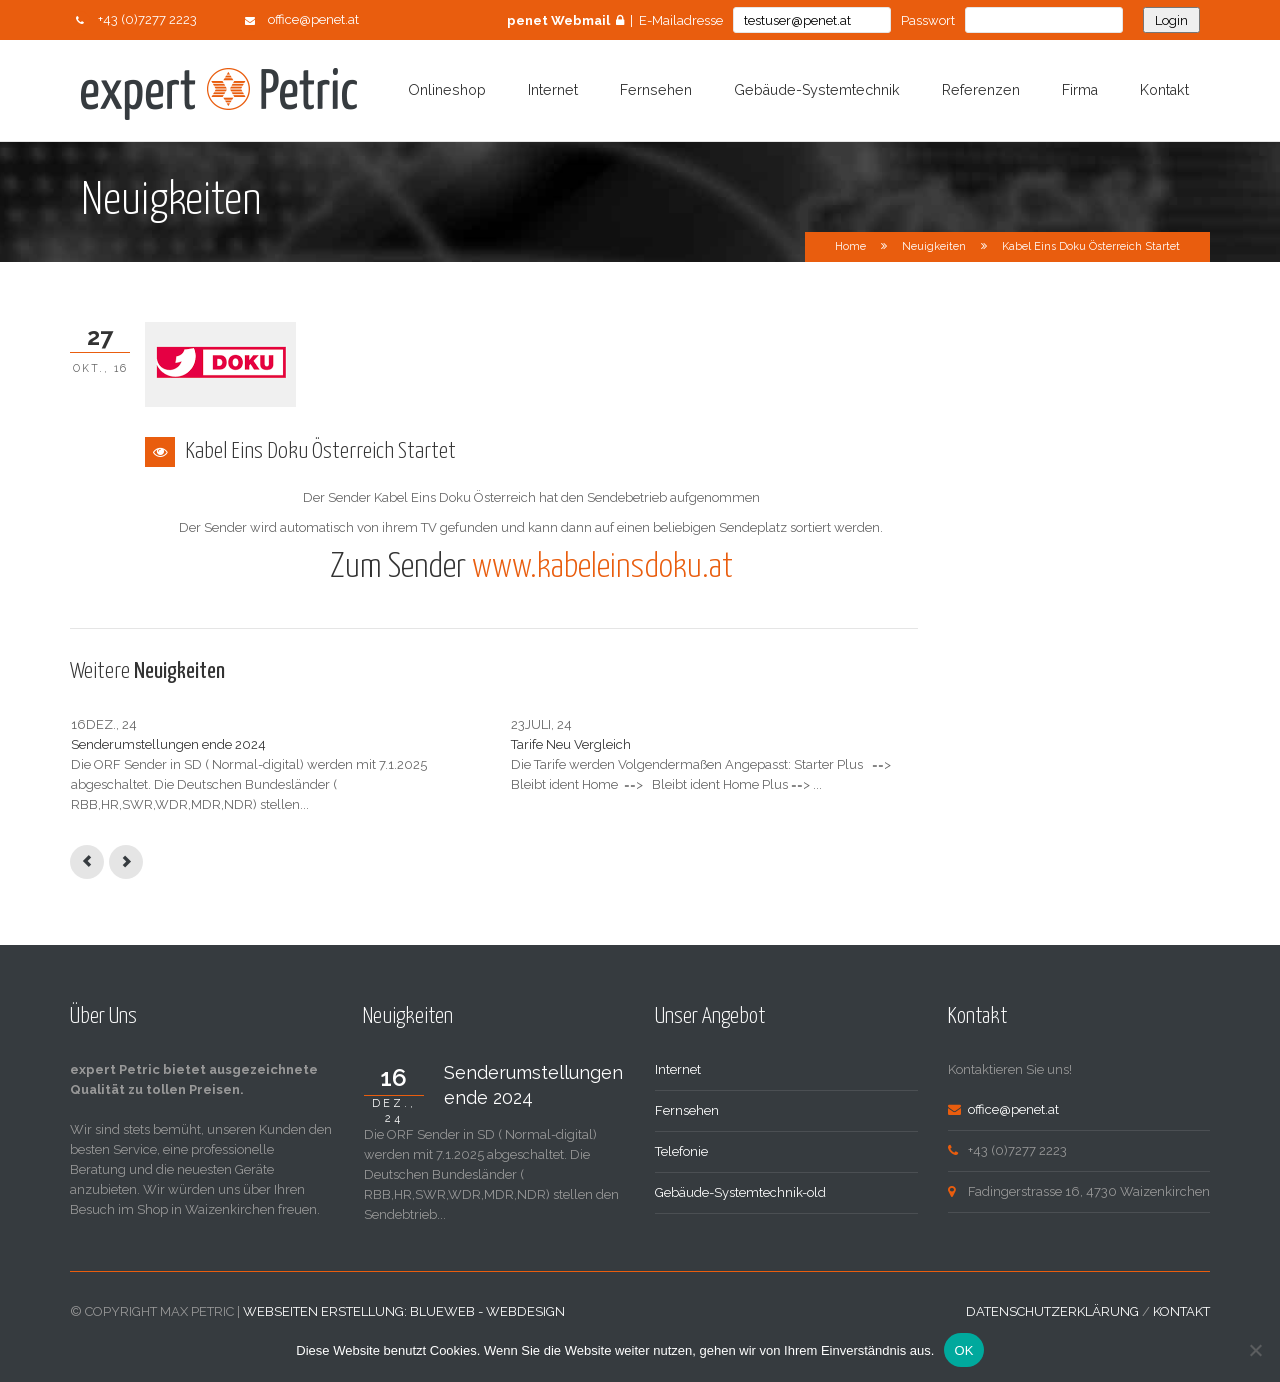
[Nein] (1255, 1350)
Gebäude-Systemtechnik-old (740, 1232)
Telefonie (681, 1191)
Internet (553, 90)
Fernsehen (656, 90)
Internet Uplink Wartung (730, 744)
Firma (1080, 90)
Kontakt (1164, 90)
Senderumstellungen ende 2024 (168, 744)
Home (850, 246)
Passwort (928, 20)
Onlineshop (447, 90)
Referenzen (981, 90)
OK (963, 1350)
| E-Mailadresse (615, 20)
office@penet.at (313, 19)
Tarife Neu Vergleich (425, 744)
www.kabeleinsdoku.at (602, 567)
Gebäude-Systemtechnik (817, 90)
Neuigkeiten (934, 246)
